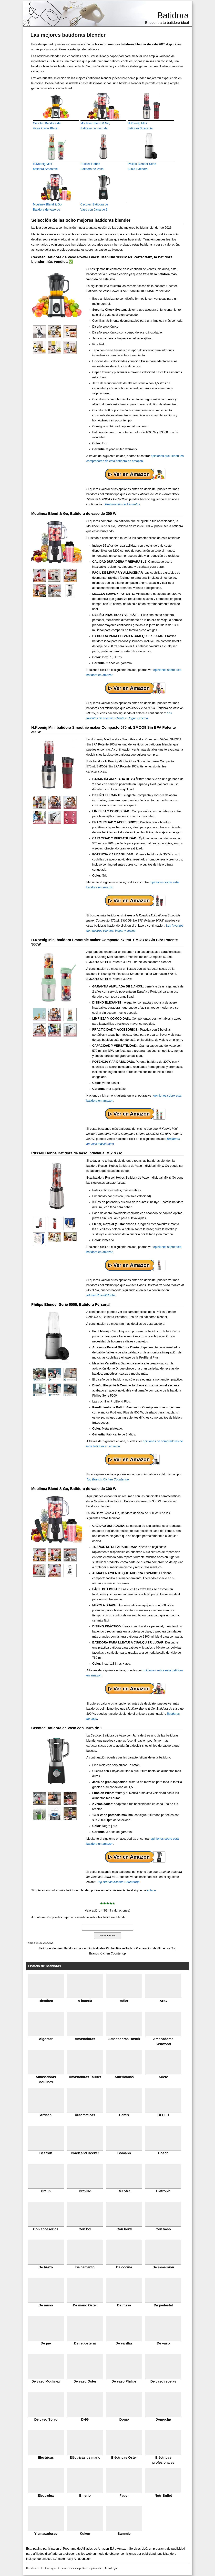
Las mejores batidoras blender (68, 35)
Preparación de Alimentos (122, 504)
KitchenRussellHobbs (100, 1295)
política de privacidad (90, 2568)
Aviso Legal (111, 2568)
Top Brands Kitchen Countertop (107, 1479)
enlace (151, 1890)
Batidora (173, 15)
